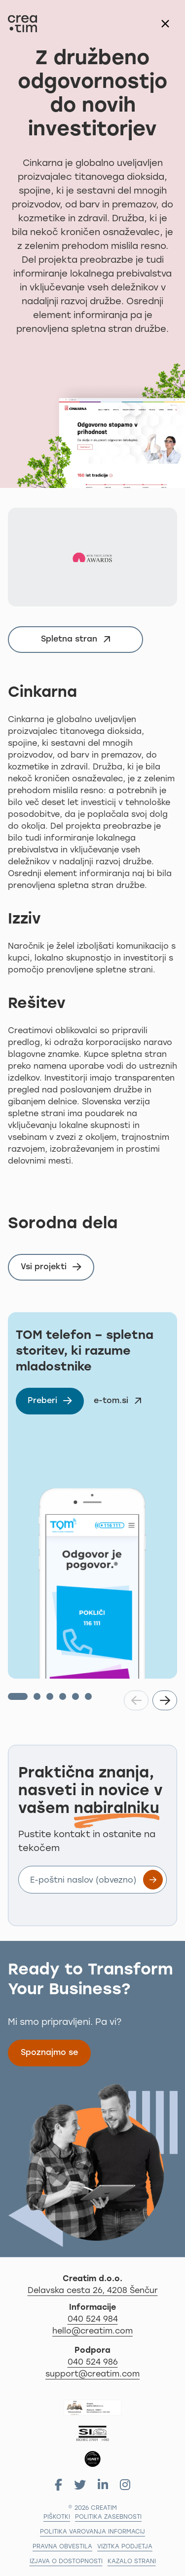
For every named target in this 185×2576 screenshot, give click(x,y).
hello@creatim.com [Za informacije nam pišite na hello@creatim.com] (92, 2331)
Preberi (56, 1402)
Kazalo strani (132, 2562)
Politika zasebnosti (108, 2517)
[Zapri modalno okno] (165, 24)
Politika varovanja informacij (92, 2532)
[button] (18, 1696)
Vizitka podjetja (124, 2547)
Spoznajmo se (49, 2053)
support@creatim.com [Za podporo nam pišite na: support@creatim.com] (92, 2374)
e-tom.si (121, 1402)
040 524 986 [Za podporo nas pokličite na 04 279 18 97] (93, 2363)
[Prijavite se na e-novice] (153, 1880)
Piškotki (56, 2517)
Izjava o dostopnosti (66, 2562)
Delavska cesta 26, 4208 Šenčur (103, 2290)
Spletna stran (80, 641)
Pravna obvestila (62, 2547)
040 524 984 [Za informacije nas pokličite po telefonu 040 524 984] (93, 2320)
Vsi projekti (51, 1267)
